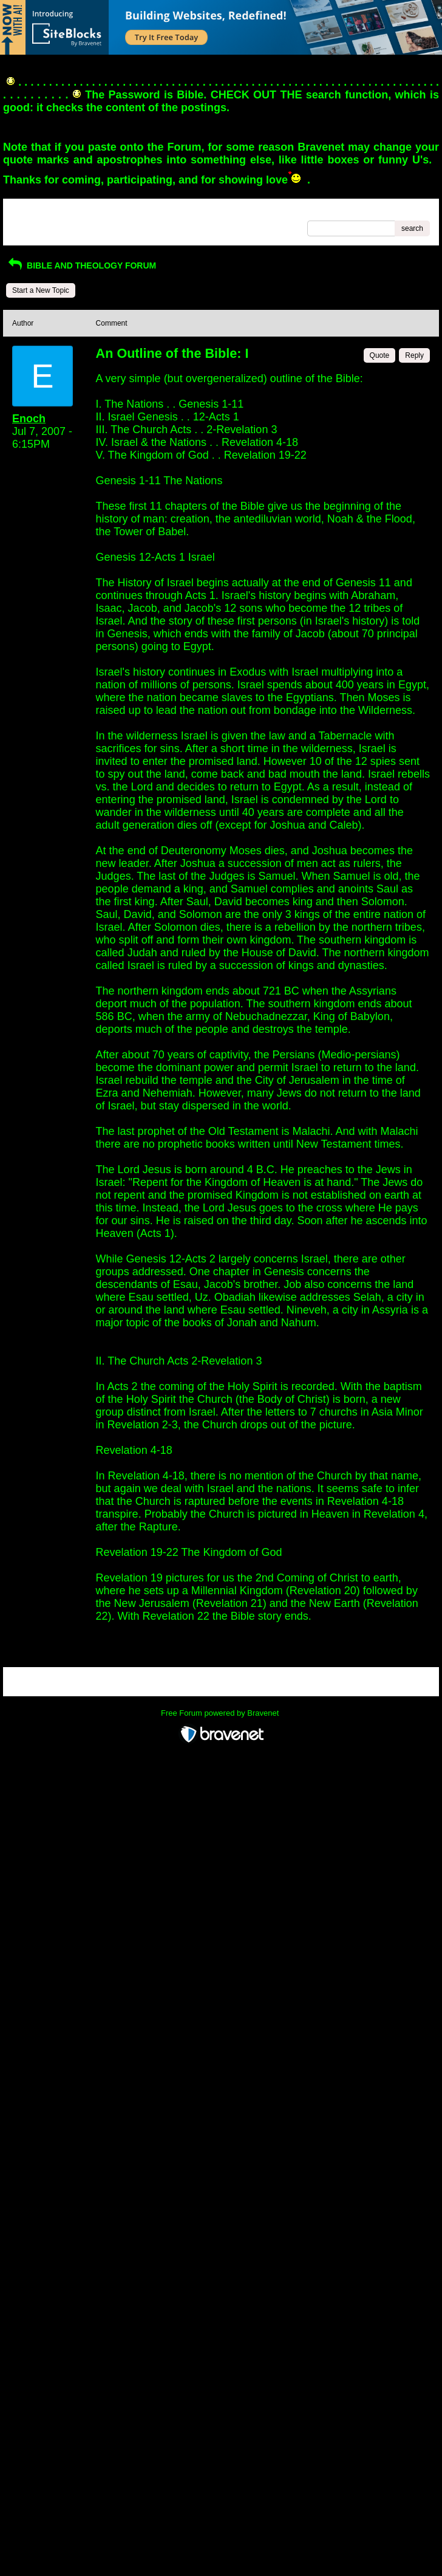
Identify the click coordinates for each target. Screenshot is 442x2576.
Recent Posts (33, 225)
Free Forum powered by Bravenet (221, 1713)
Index (89, 212)
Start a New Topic (40, 290)
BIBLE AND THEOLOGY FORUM (81, 265)
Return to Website (41, 212)
